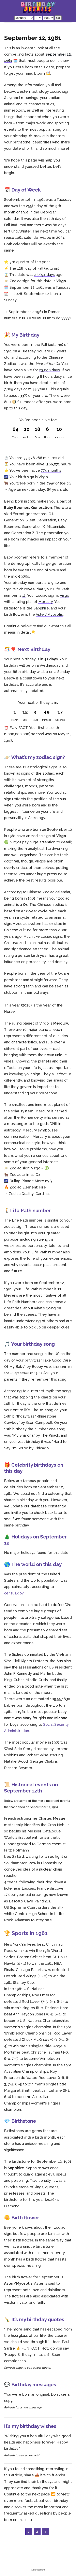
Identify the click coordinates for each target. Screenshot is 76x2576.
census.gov (14, 1593)
